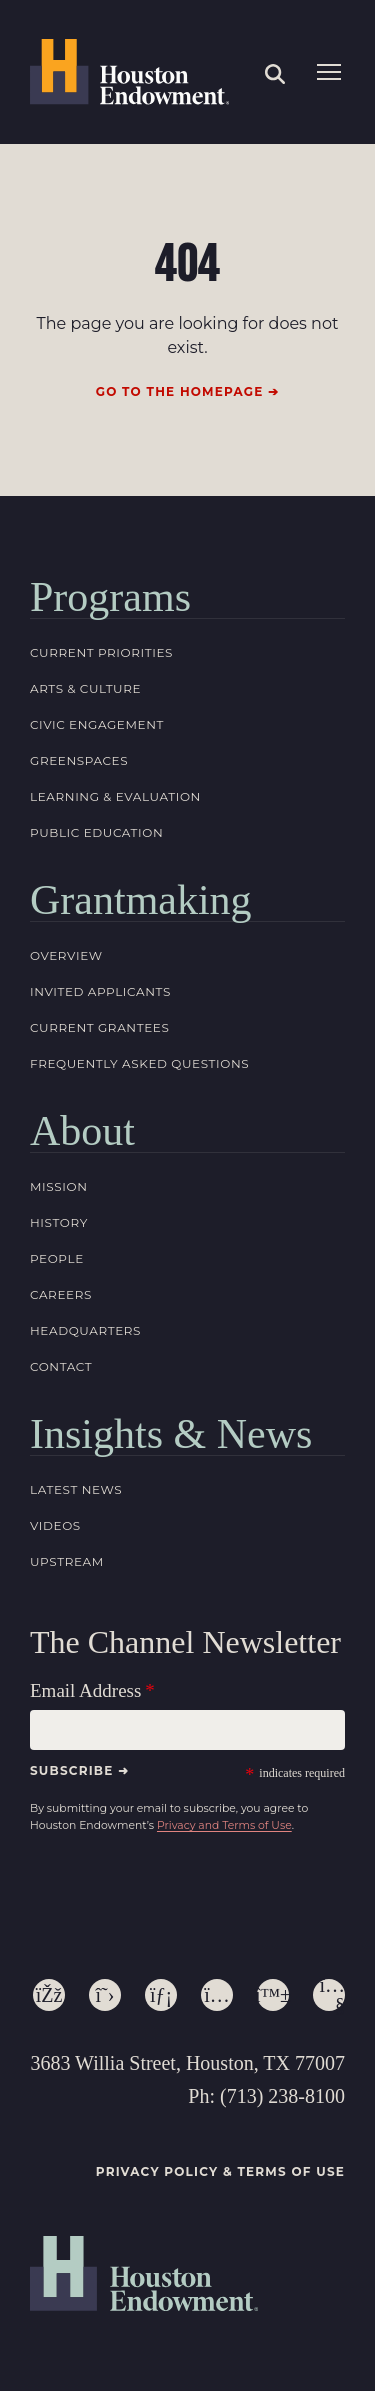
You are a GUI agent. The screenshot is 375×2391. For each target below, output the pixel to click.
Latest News (76, 1489)
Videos (55, 1525)
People (57, 1258)
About (82, 1131)
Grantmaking (141, 900)
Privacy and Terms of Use (224, 1825)
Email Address (85, 1690)
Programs (110, 597)
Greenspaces (79, 760)
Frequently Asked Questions (139, 1063)
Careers (61, 1294)
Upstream (67, 1561)
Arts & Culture (85, 688)
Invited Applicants (100, 991)
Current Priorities (101, 652)
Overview (66, 955)
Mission (59, 1186)
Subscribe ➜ (79, 1770)
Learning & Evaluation (115, 796)
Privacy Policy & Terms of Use (220, 2171)
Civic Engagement (97, 724)
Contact (61, 1366)
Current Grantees (99, 1027)
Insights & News (171, 1434)
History (59, 1222)
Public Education (96, 832)
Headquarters (85, 1330)
